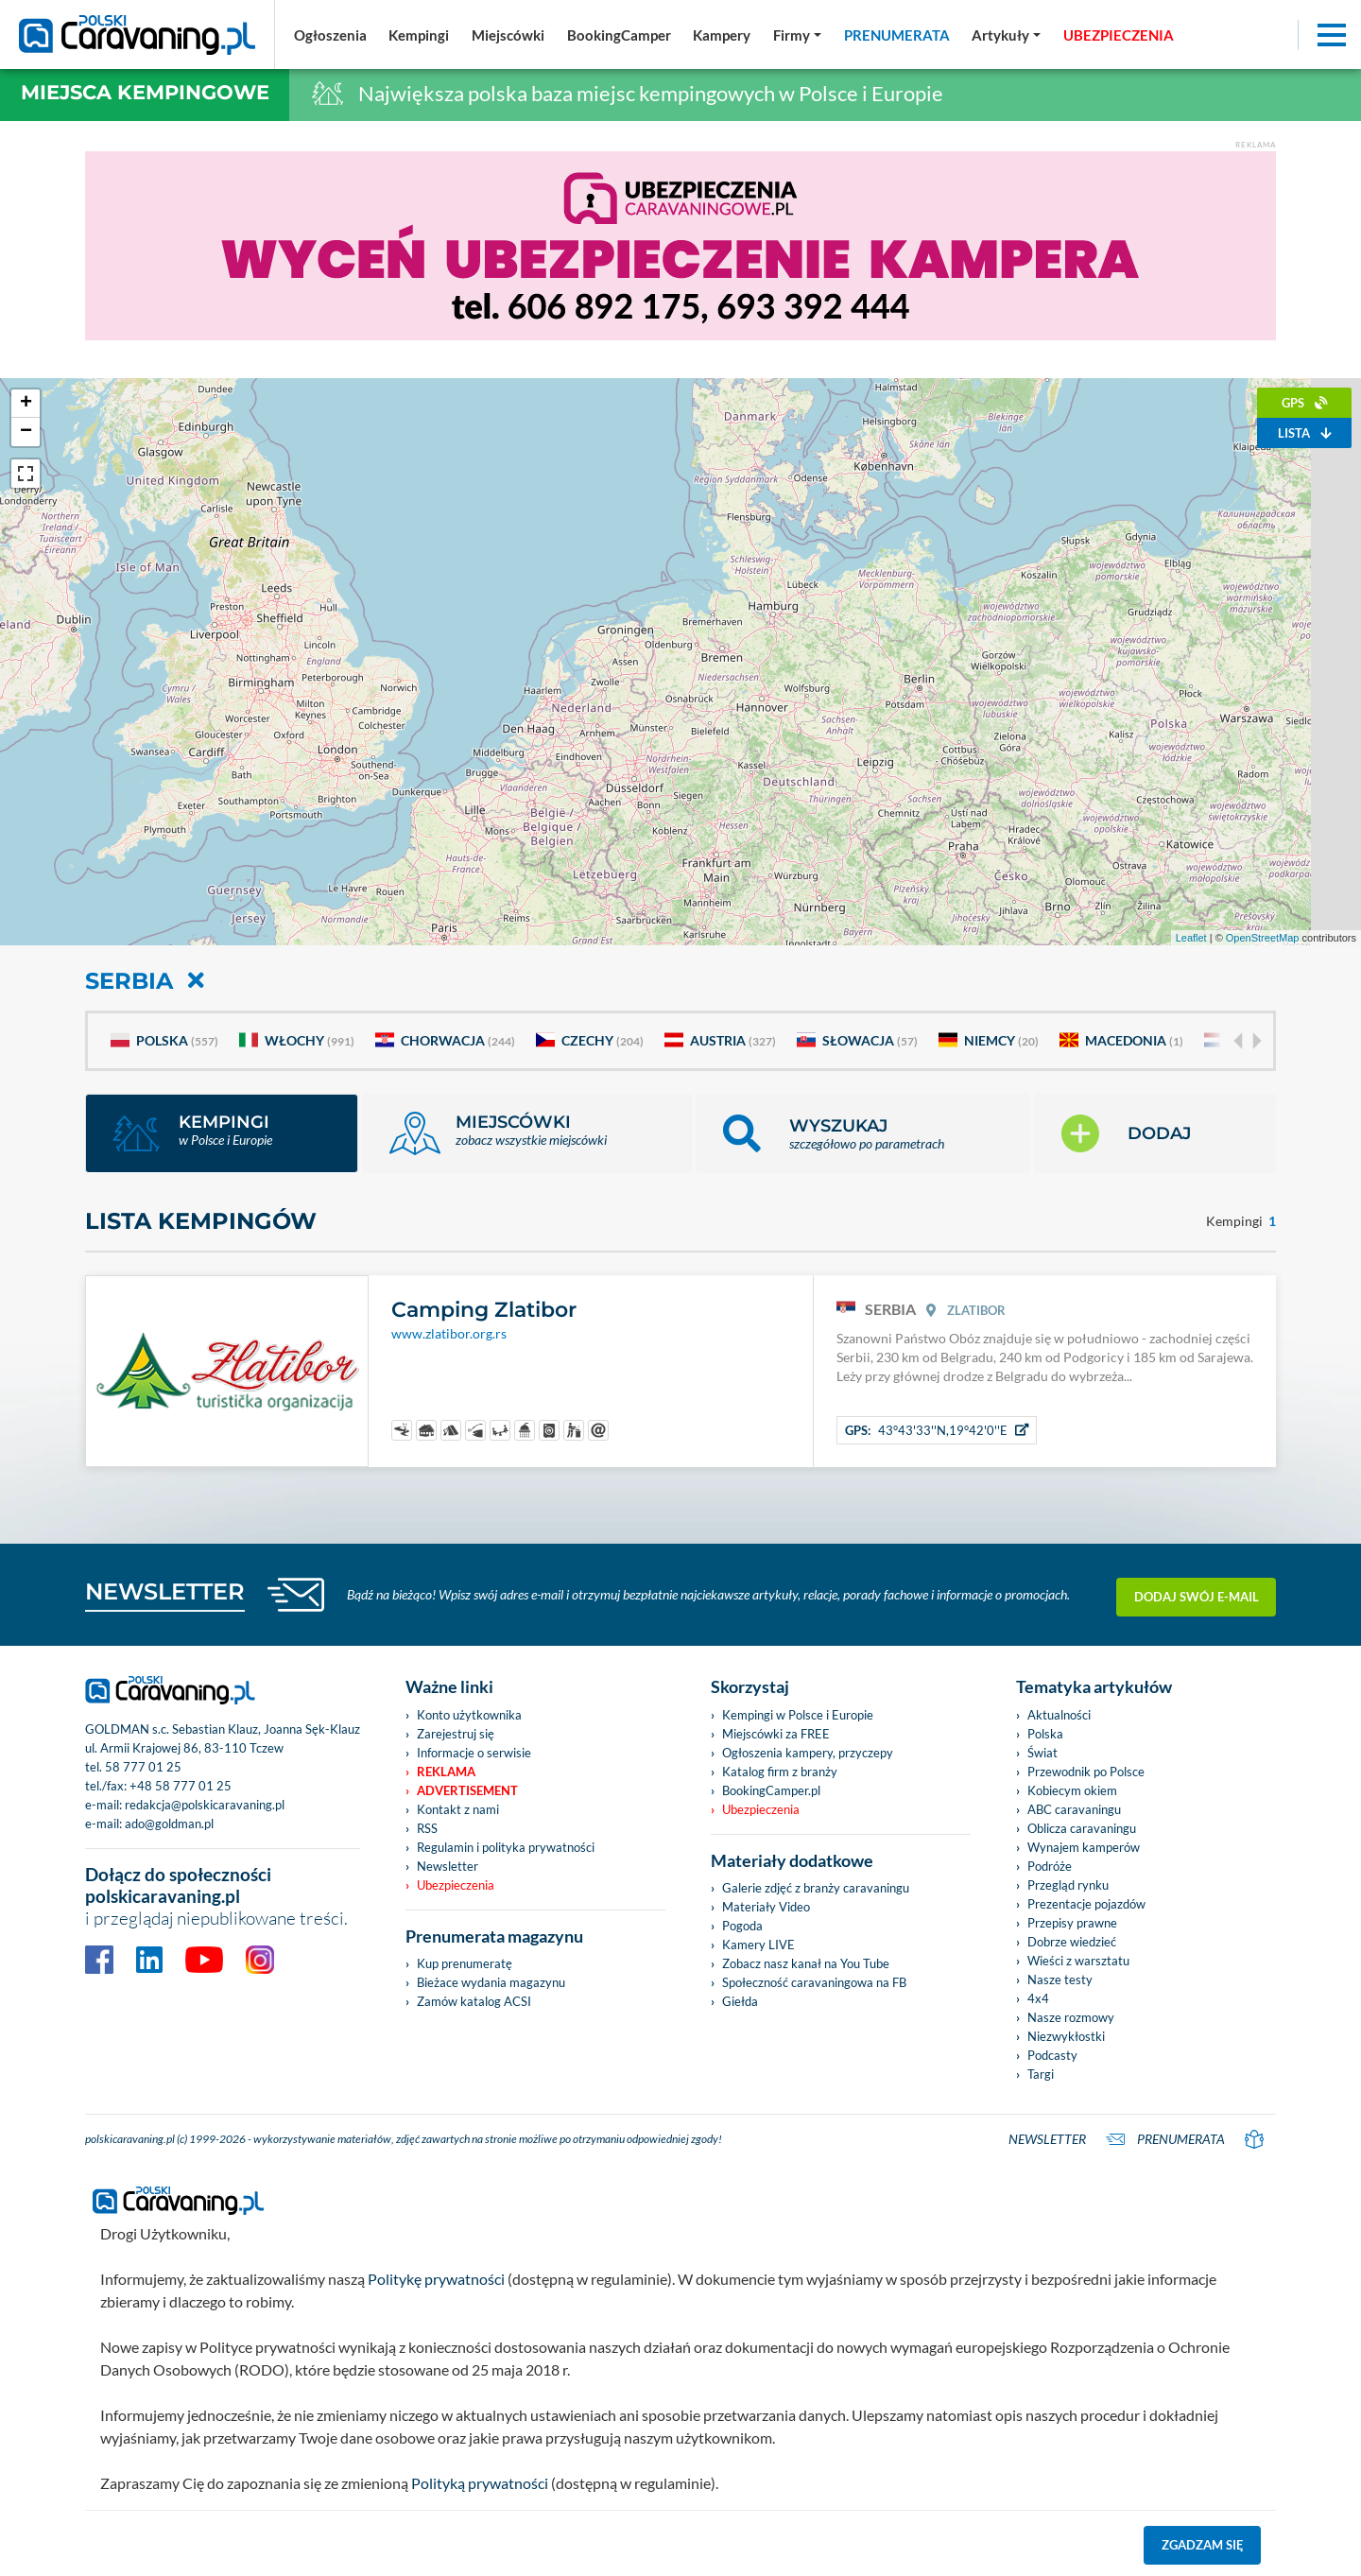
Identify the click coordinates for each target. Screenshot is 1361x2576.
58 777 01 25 (143, 1766)
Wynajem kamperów (1083, 1847)
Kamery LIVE (758, 1944)
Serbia (144, 981)
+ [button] (26, 403)
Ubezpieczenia (455, 1885)
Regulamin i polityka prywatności (505, 1847)
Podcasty (1052, 2055)
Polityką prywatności (479, 2483)
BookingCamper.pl (771, 1790)
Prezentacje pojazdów (1086, 1903)
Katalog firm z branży (779, 1771)
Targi (1040, 2074)
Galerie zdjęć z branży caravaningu (815, 1887)
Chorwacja (445, 1040)
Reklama (446, 1771)
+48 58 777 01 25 (180, 1785)
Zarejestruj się (455, 1733)
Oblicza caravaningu (1081, 1828)
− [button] (26, 432)
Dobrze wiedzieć (1071, 1941)
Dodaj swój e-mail (1196, 1594)
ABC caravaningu (1074, 1809)
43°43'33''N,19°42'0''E (936, 1430)
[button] (863, 1133)
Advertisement (467, 1790)
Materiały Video (766, 1906)
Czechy (590, 1040)
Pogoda (742, 1925)
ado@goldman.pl (169, 1823)
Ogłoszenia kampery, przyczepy (807, 1752)
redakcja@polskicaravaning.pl (204, 1804)
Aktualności (1059, 1714)
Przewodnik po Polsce (1086, 1771)
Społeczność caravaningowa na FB (814, 1982)
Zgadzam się (1203, 2544)
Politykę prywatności (436, 2279)
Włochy (296, 1040)
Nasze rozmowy (1070, 2017)
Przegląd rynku (1068, 1885)
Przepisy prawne (1072, 1922)
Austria (720, 1040)
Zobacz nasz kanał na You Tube (805, 1963)
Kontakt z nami (458, 1809)
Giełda (740, 2001)
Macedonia (1121, 1040)
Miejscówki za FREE (776, 1733)
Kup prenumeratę (464, 1963)
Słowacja (857, 1040)
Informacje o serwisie (474, 1752)
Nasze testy (1060, 1979)
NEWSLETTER (165, 1591)
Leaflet (1191, 937)
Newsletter (447, 1866)
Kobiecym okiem (1072, 1790)
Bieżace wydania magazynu (491, 1982)
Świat (1042, 1752)
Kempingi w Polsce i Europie (797, 1714)
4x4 (1038, 1998)
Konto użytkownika (469, 1714)
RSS (427, 1828)
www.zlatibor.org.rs (449, 1333)
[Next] (1255, 1040)
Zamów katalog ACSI (474, 2001)
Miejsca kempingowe (145, 92)
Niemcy (989, 1040)
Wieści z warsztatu (1078, 1960)
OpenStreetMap (1263, 937)
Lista (1305, 433)
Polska (164, 1040)
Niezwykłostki (1066, 2036)
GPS (1304, 402)
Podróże (1049, 1866)
